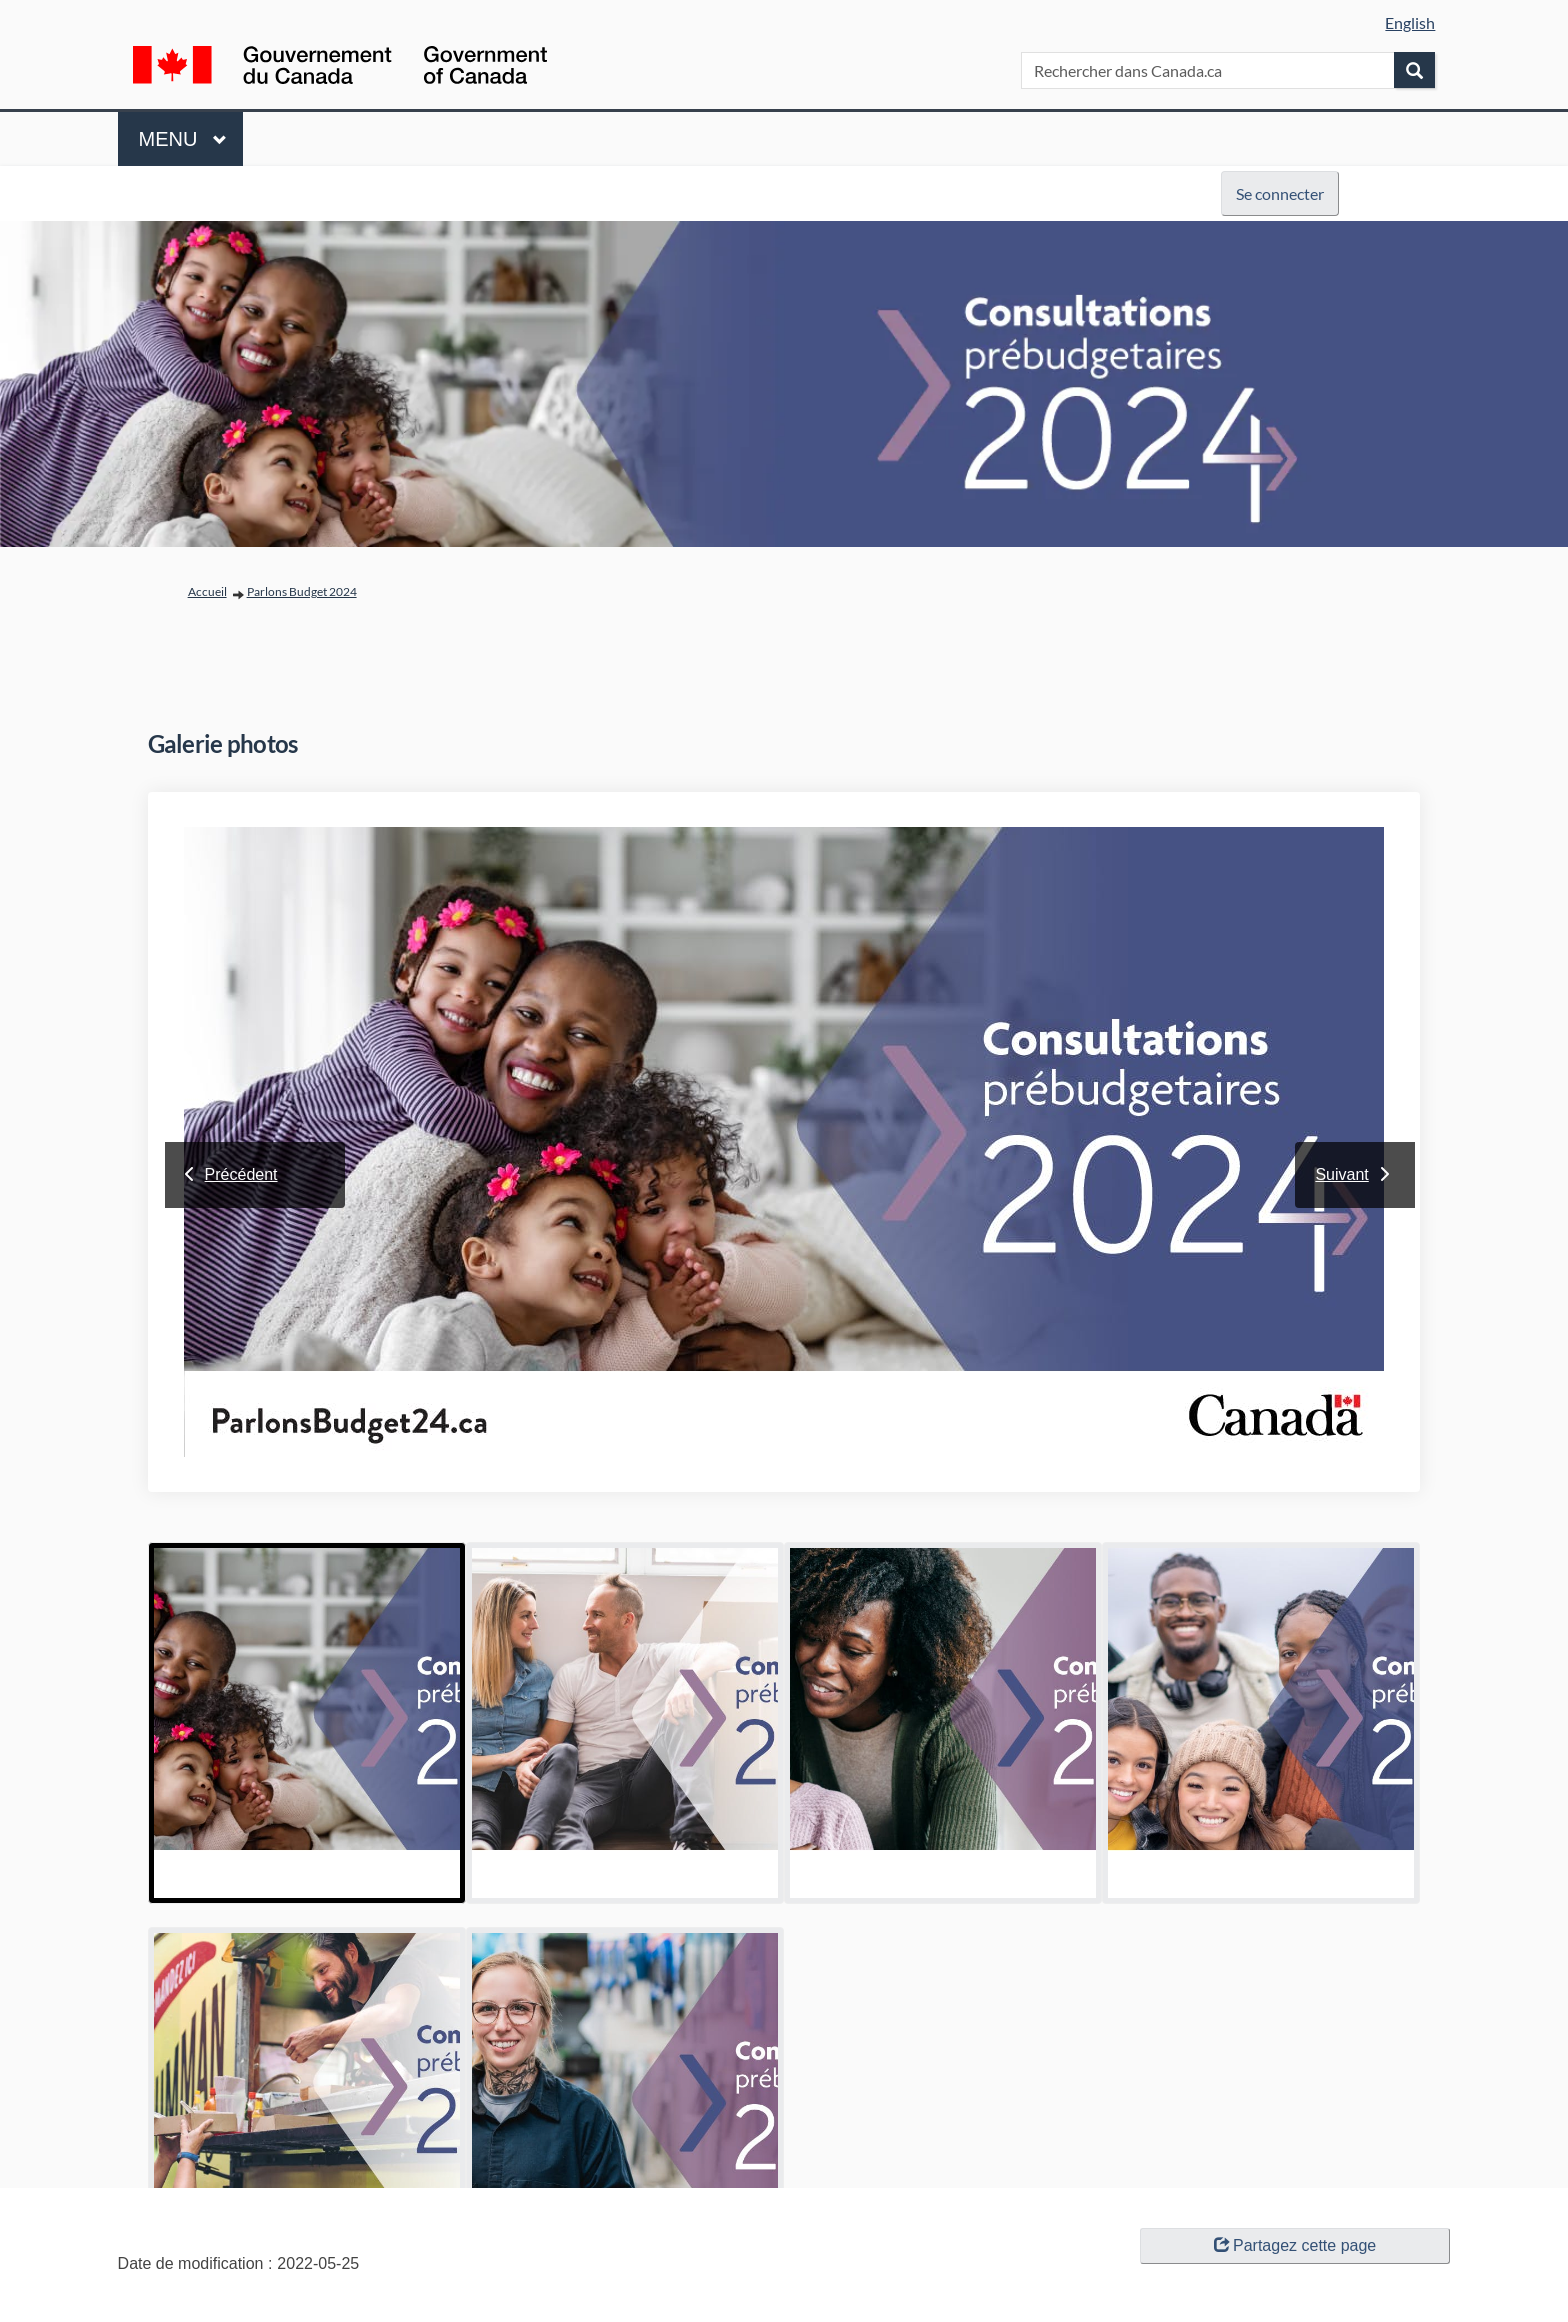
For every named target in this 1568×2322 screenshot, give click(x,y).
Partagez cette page (1295, 2245)
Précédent (241, 1174)
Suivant (1341, 1174)
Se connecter (1280, 193)
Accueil (207, 591)
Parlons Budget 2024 (302, 591)
